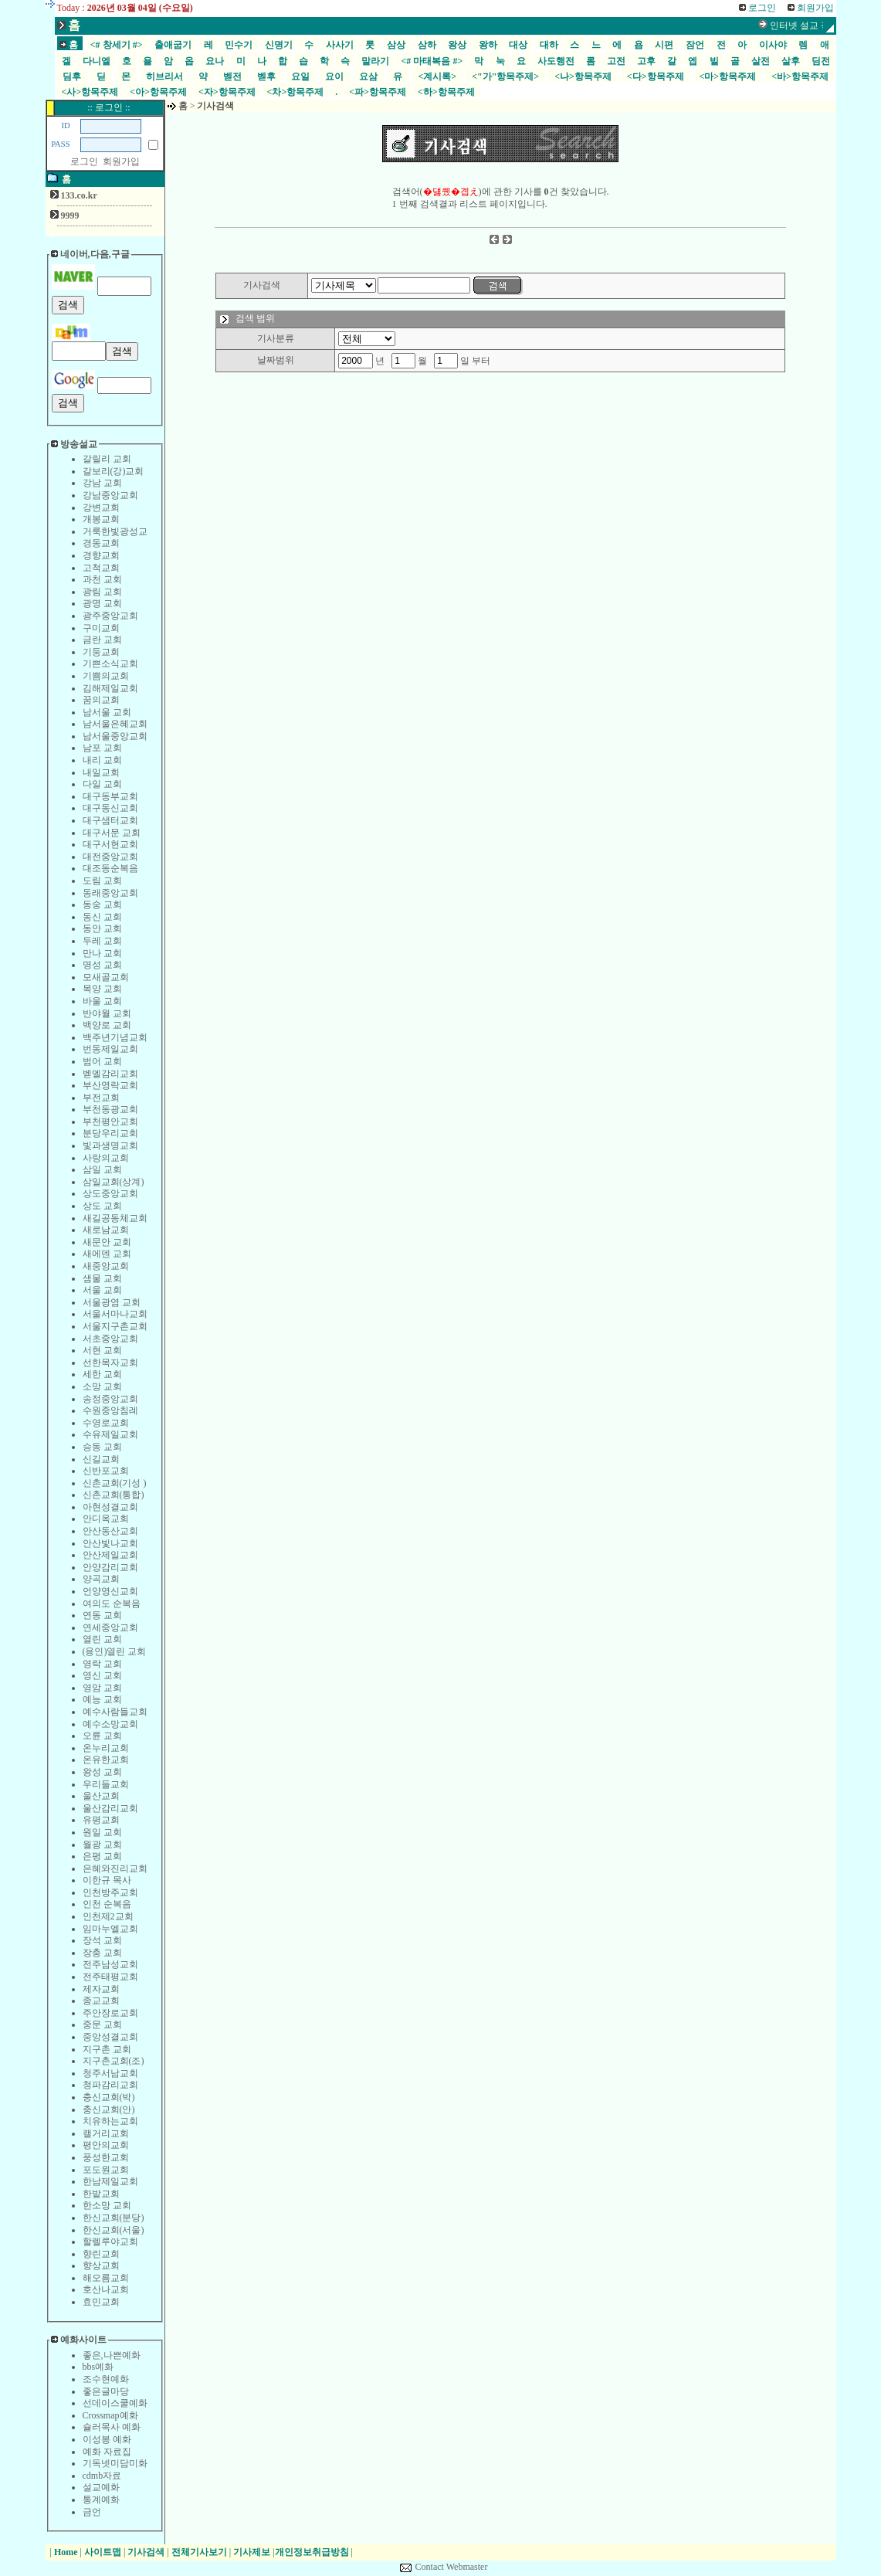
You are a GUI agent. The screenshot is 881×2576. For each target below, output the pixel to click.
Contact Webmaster (451, 2566)
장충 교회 (102, 1952)
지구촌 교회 (107, 2049)
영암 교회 (102, 1687)
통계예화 (101, 2499)
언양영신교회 (110, 1591)
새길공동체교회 (115, 1218)
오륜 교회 (102, 1735)
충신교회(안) (109, 2109)
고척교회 (101, 567)
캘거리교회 (106, 2133)
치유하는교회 (110, 2121)
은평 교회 (102, 1856)
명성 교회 (102, 964)
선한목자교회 (110, 1362)
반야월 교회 (107, 1013)
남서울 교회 (107, 712)
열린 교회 (102, 1639)
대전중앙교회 (110, 856)
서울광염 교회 (112, 1302)
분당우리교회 (110, 1133)
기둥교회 (101, 652)
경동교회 (101, 543)
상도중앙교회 (110, 1193)
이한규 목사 (107, 1880)
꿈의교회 (101, 699)
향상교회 (101, 2265)
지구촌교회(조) (113, 2060)
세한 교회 (102, 1374)
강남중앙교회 (110, 495)
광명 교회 (102, 603)
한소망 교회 (107, 2205)
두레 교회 (102, 940)
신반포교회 (106, 1470)
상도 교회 (102, 1205)
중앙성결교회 (110, 2036)
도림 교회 (102, 880)
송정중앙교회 (110, 1398)
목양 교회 (102, 988)
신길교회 (101, 1459)
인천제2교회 (108, 1916)
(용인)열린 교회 (115, 1651)
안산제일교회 (110, 1554)
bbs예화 (98, 2366)
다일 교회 (102, 784)
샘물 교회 (102, 1278)
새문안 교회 (107, 1242)
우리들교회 (106, 1784)
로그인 (84, 161)
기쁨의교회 (106, 675)
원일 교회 (102, 1832)
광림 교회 (102, 591)
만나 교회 (102, 953)
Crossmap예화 (110, 2415)
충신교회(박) (109, 2097)
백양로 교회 (107, 1025)
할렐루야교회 (110, 2241)
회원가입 (121, 161)
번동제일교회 (110, 1049)
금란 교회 (102, 639)
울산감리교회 (110, 1808)
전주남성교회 (110, 1964)
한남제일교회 (110, 2181)
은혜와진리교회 (115, 1868)
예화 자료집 (107, 2451)
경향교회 (101, 555)
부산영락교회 (110, 1085)
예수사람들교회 (115, 1711)
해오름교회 (106, 2277)
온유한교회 (106, 1759)
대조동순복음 (110, 868)
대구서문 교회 (112, 832)
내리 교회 (102, 760)
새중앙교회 (106, 1266)
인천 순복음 (107, 1904)
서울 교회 (102, 1290)
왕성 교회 (102, 1772)
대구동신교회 (110, 808)
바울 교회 (102, 1001)
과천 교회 (102, 579)
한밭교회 (101, 2193)
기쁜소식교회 (110, 663)
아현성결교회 (110, 1507)
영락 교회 (102, 1663)
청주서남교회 (110, 2073)
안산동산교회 (110, 1531)
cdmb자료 (102, 2475)
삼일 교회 (102, 1169)
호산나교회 (106, 2289)
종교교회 (101, 2000)
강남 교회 (102, 482)
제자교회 (101, 1989)
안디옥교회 (106, 1518)
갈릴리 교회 (107, 458)
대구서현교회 (110, 844)
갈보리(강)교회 (113, 471)
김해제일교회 (110, 688)
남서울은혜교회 (115, 723)
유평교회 (101, 1819)
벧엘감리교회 (110, 1073)
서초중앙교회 (110, 1338)
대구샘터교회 (110, 820)
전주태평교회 (110, 1976)
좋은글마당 (106, 2391)
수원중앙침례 (110, 1410)
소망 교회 (102, 1386)
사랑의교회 (106, 1157)
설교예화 (101, 2487)
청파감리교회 (110, 2084)
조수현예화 (106, 2379)
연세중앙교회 (110, 1627)
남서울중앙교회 (115, 736)
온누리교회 (106, 1748)
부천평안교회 (110, 1121)
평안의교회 (106, 2145)
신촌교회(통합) (113, 1494)
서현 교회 (102, 1350)
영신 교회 (102, 1675)
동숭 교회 (102, 904)
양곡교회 (101, 1578)
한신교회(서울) (113, 2230)
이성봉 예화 (107, 2439)
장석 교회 (102, 1940)
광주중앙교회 (110, 615)
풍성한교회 (106, 2157)
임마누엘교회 (110, 1928)
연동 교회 (102, 1615)
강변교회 (101, 507)
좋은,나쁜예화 (112, 2355)
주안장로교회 (110, 2013)
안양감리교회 (110, 1567)
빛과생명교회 (110, 1145)
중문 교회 (102, 2024)
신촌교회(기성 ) (115, 1483)
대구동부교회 (110, 796)
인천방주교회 (110, 1892)
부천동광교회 (110, 1109)
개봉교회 (101, 519)
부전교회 (101, 1097)
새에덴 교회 (107, 1253)
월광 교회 (102, 1844)
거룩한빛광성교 (115, 531)
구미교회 (101, 628)
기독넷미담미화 (115, 2463)
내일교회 (101, 772)
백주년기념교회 (115, 1037)
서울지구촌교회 (115, 1326)
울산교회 (101, 1795)
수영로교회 (106, 1422)
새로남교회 (106, 1229)
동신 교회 (102, 916)
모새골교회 (106, 977)
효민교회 (101, 2301)
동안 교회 (102, 928)
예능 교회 (102, 1699)
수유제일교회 (110, 1434)
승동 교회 (102, 1446)
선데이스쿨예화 (115, 2403)
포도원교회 (106, 2169)
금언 (92, 2511)
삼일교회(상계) (113, 1181)
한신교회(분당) (113, 2217)
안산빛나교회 (110, 1543)
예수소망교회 (110, 1724)
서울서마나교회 (115, 1313)
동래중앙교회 (110, 893)
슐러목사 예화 (112, 2427)
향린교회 (101, 2253)
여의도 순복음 (112, 1603)
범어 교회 (102, 1061)
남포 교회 (102, 747)
